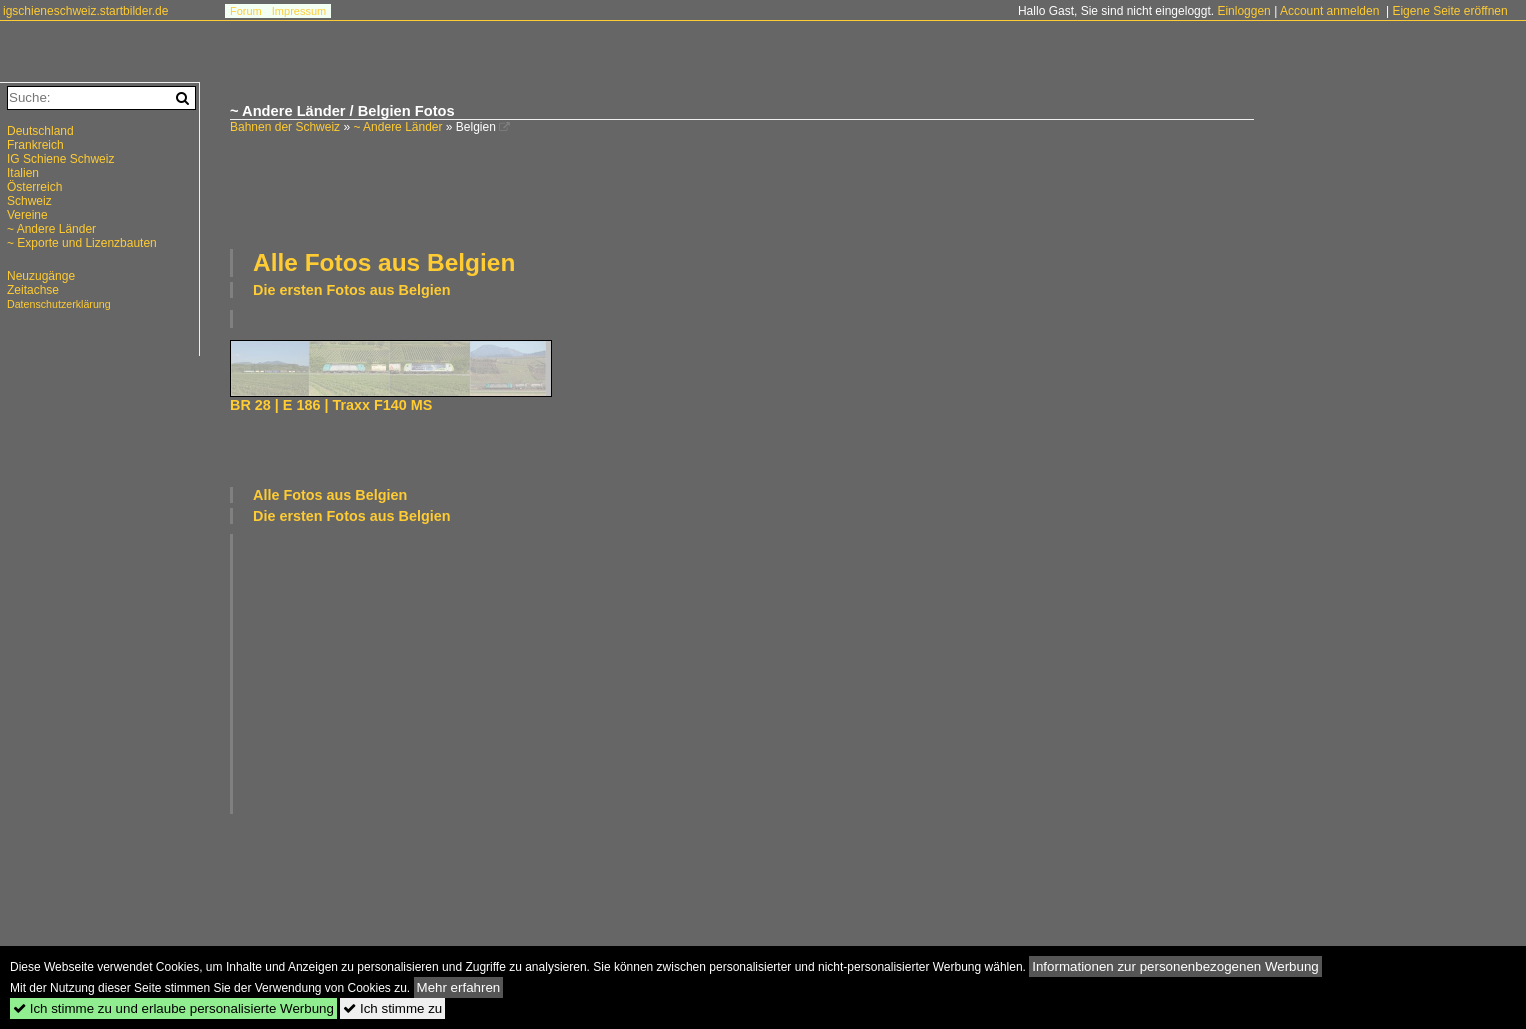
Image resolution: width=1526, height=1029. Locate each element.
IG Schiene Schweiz (60, 159)
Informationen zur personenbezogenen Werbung (1175, 966)
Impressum (299, 11)
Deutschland (40, 131)
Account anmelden (1329, 11)
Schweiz (29, 201)
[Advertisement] (742, 189)
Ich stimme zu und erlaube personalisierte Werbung (173, 1008)
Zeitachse (33, 290)
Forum (246, 11)
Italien (23, 173)
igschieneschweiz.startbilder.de (85, 11)
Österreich (34, 187)
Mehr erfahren (459, 987)
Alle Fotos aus (384, 262)
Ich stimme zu (392, 1008)
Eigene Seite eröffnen (1449, 11)
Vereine (27, 215)
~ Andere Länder (397, 127)
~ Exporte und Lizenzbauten (82, 243)
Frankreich (35, 145)
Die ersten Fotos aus (352, 290)
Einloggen (1243, 11)
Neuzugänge (41, 276)
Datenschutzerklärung (59, 304)
